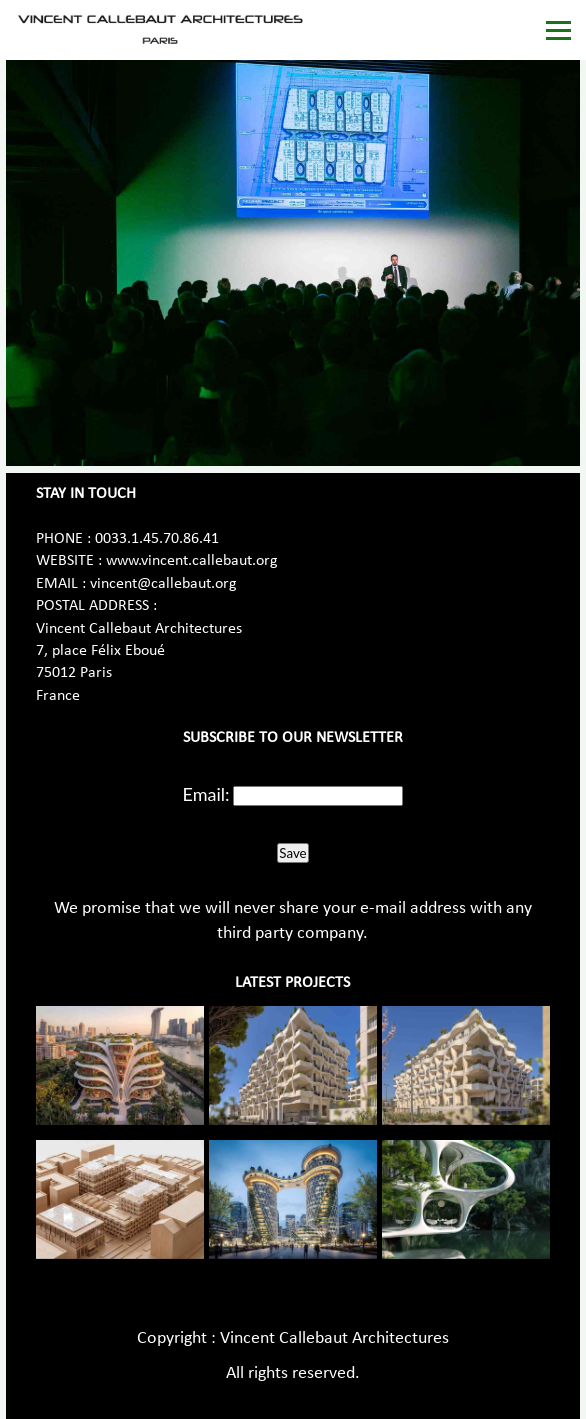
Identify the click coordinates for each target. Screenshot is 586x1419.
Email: (206, 794)
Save (292, 853)
